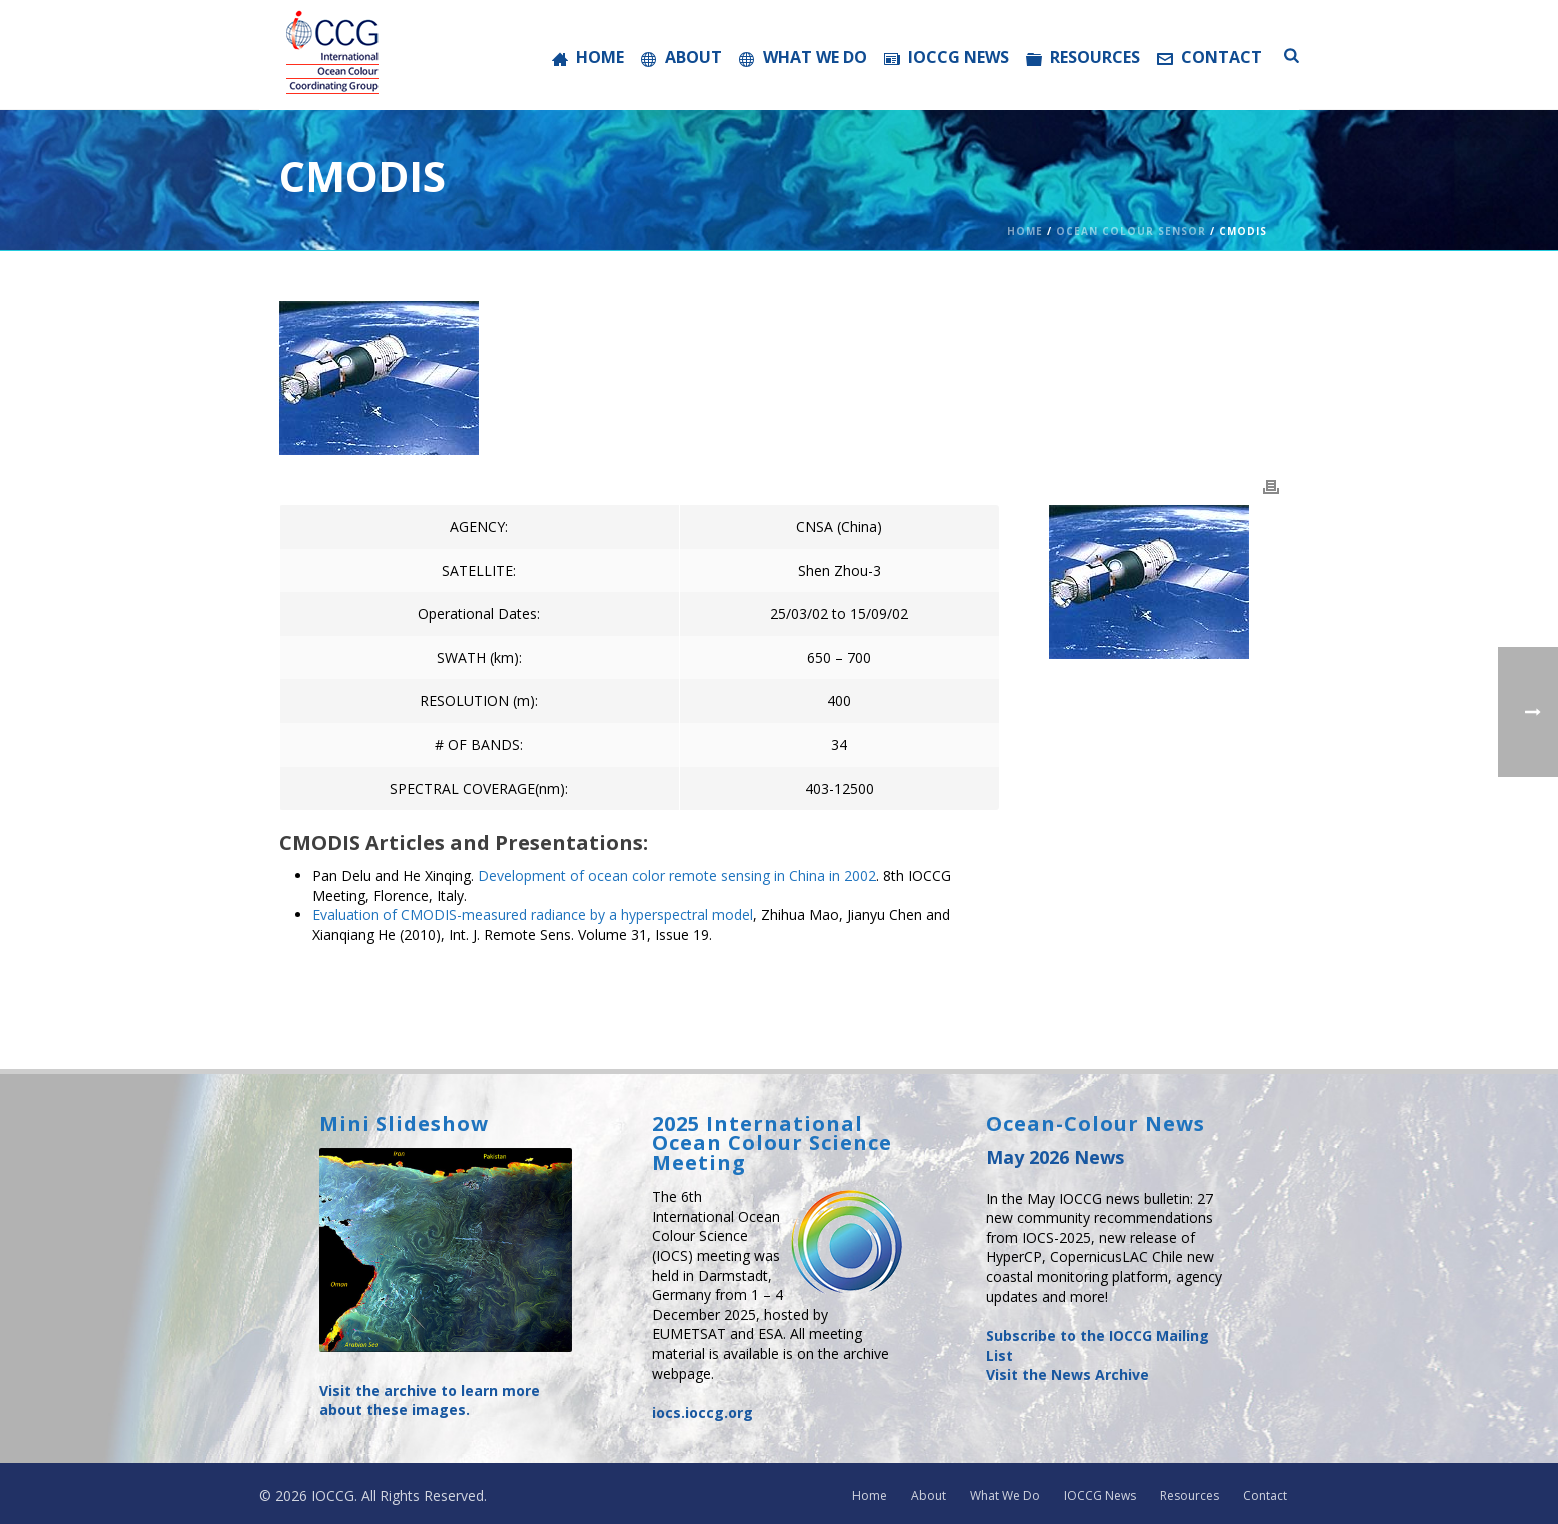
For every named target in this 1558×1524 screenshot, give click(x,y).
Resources (1083, 57)
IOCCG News (946, 57)
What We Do (803, 57)
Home (588, 57)
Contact (1209, 57)
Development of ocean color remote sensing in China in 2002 (677, 875)
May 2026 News (1055, 1157)
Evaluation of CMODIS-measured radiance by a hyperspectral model (532, 914)
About (681, 57)
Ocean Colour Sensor (1131, 231)
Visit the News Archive (1067, 1374)
